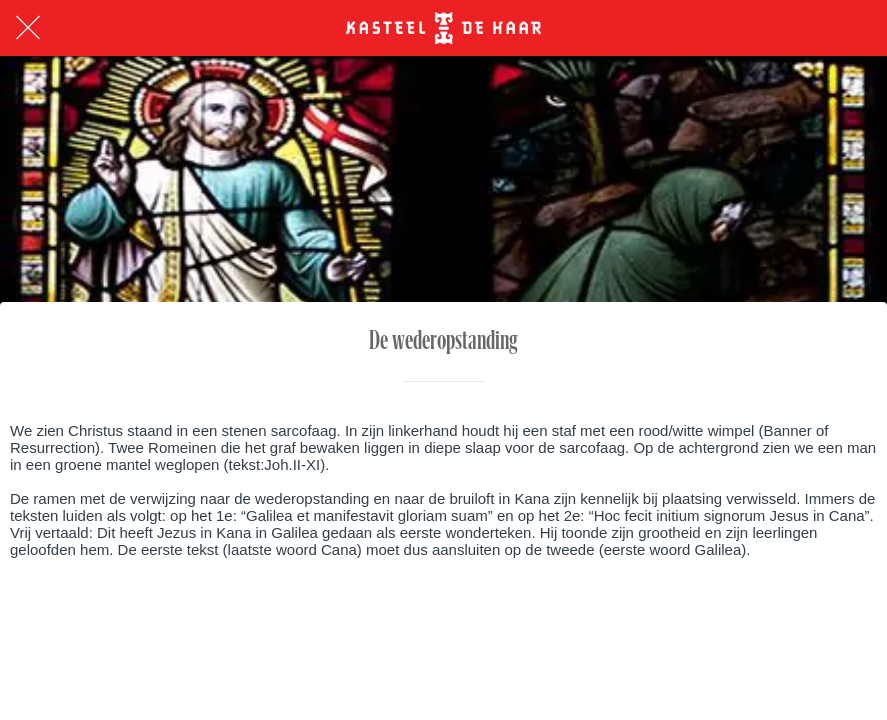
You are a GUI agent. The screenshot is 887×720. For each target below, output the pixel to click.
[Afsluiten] (28, 28)
